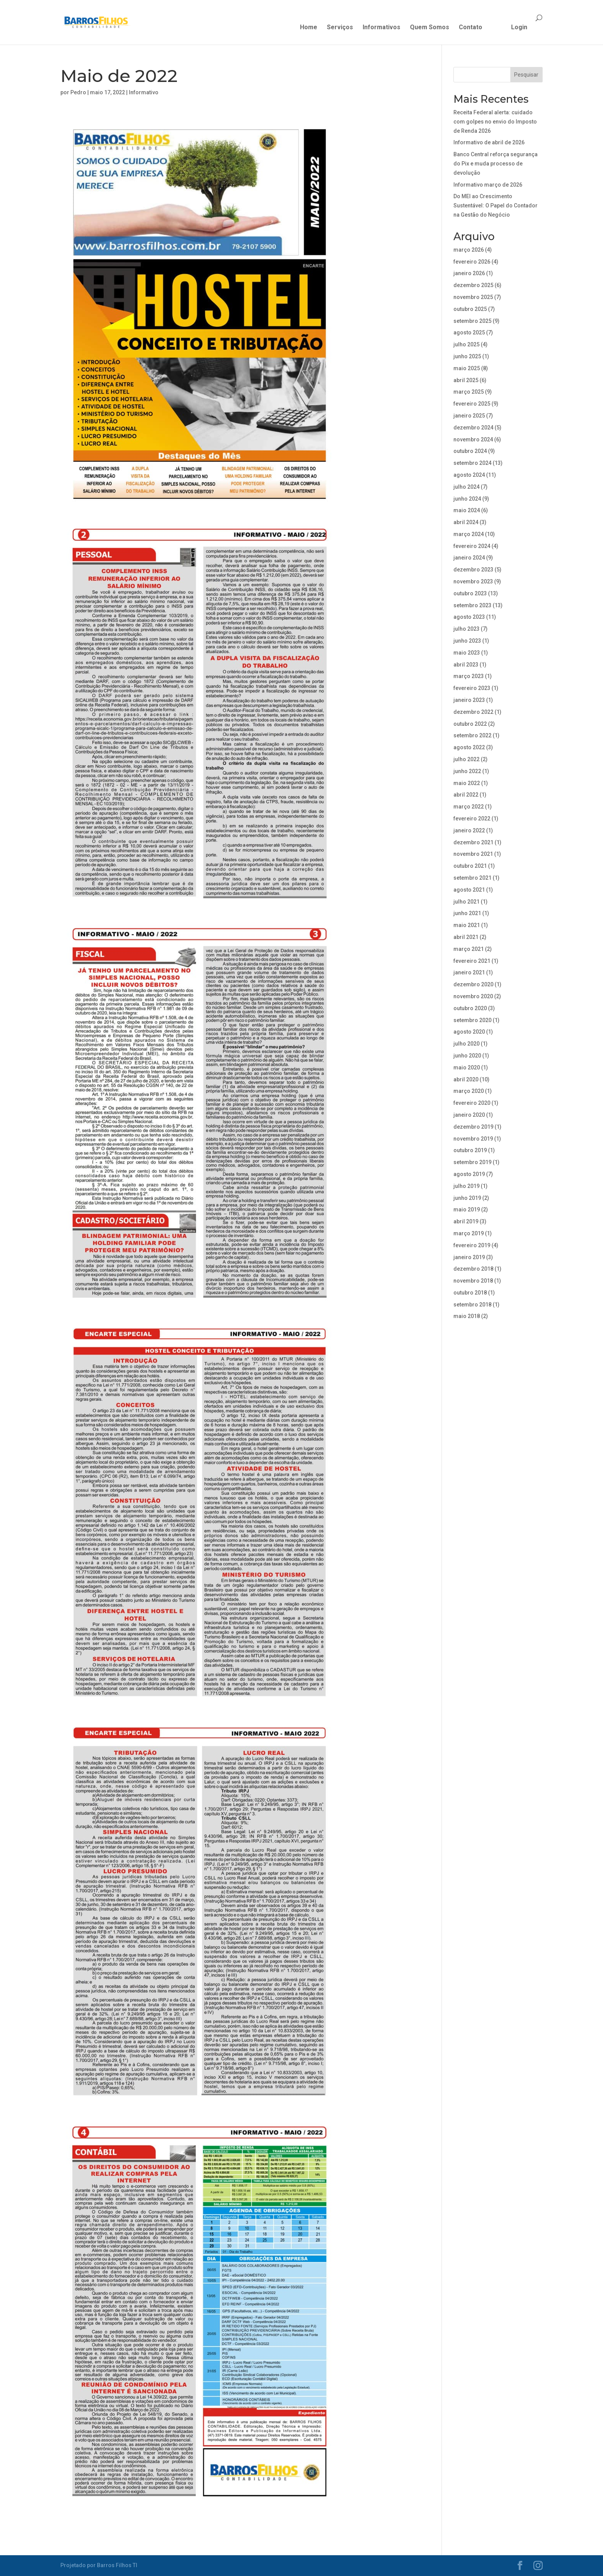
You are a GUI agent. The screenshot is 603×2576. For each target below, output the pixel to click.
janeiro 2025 (469, 416)
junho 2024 (467, 499)
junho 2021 (467, 913)
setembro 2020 (472, 1020)
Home (308, 28)
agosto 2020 (469, 1032)
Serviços (340, 28)
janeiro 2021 (469, 972)
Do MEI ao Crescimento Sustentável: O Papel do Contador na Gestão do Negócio (495, 205)
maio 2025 (466, 368)
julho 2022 (466, 759)
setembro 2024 (472, 463)
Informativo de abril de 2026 (489, 142)
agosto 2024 (469, 475)
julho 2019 (466, 1186)
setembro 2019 (472, 1162)
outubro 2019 (470, 1150)
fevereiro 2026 (471, 262)
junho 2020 (467, 1055)
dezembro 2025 (473, 285)
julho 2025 (466, 344)
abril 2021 (465, 937)
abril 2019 (465, 1221)
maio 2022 (466, 783)
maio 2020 (466, 1067)
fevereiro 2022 (471, 818)
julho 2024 (466, 487)
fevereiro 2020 (471, 1103)
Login (519, 28)
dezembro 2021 (473, 842)
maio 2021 (466, 925)
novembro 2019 (473, 1139)
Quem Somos (429, 28)
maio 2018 (466, 1316)
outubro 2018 (470, 1293)
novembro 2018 (473, 1281)
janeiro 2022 (469, 830)
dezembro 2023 (473, 569)
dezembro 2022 (473, 712)
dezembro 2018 (473, 1269)
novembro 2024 (473, 439)
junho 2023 (467, 641)
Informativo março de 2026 (487, 185)
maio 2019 (466, 1209)
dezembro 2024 (473, 427)
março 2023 (468, 676)
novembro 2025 (473, 297)
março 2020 (468, 1091)
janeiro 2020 (469, 1115)
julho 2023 (466, 629)
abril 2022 (465, 795)
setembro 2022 (472, 735)
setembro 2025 (472, 321)
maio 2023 (466, 653)
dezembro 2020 (473, 984)
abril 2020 (465, 1079)
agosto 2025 (469, 332)
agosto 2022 (469, 747)
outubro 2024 (470, 451)
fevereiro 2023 (471, 688)
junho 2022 (467, 771)
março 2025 (468, 392)
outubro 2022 (470, 724)
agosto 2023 (469, 617)
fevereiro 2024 (471, 546)
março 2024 (468, 534)
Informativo (143, 92)
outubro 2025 (470, 309)
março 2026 (468, 250)
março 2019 (468, 1233)
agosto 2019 (469, 1174)
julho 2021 (466, 902)
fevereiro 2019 (471, 1245)
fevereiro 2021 (471, 961)
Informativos (381, 28)
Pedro (78, 92)
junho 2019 (467, 1198)
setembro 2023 (472, 605)
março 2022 (468, 807)
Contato (470, 28)
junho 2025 (467, 356)
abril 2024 (465, 522)
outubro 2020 (470, 1008)
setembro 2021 (472, 878)
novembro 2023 (473, 581)
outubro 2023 (470, 593)
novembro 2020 (473, 996)
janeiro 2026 (469, 273)
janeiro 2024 (469, 558)
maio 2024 (466, 510)
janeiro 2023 (469, 700)
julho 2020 (466, 1044)
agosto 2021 (469, 890)
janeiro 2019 (469, 1257)
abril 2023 (465, 665)
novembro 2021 (473, 854)
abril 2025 (465, 380)
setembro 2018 (472, 1304)
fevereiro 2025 (471, 404)
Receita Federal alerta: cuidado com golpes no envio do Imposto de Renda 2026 (495, 121)
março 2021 (468, 949)
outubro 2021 (470, 866)
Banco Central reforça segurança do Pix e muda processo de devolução (495, 163)
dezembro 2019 (473, 1127)
